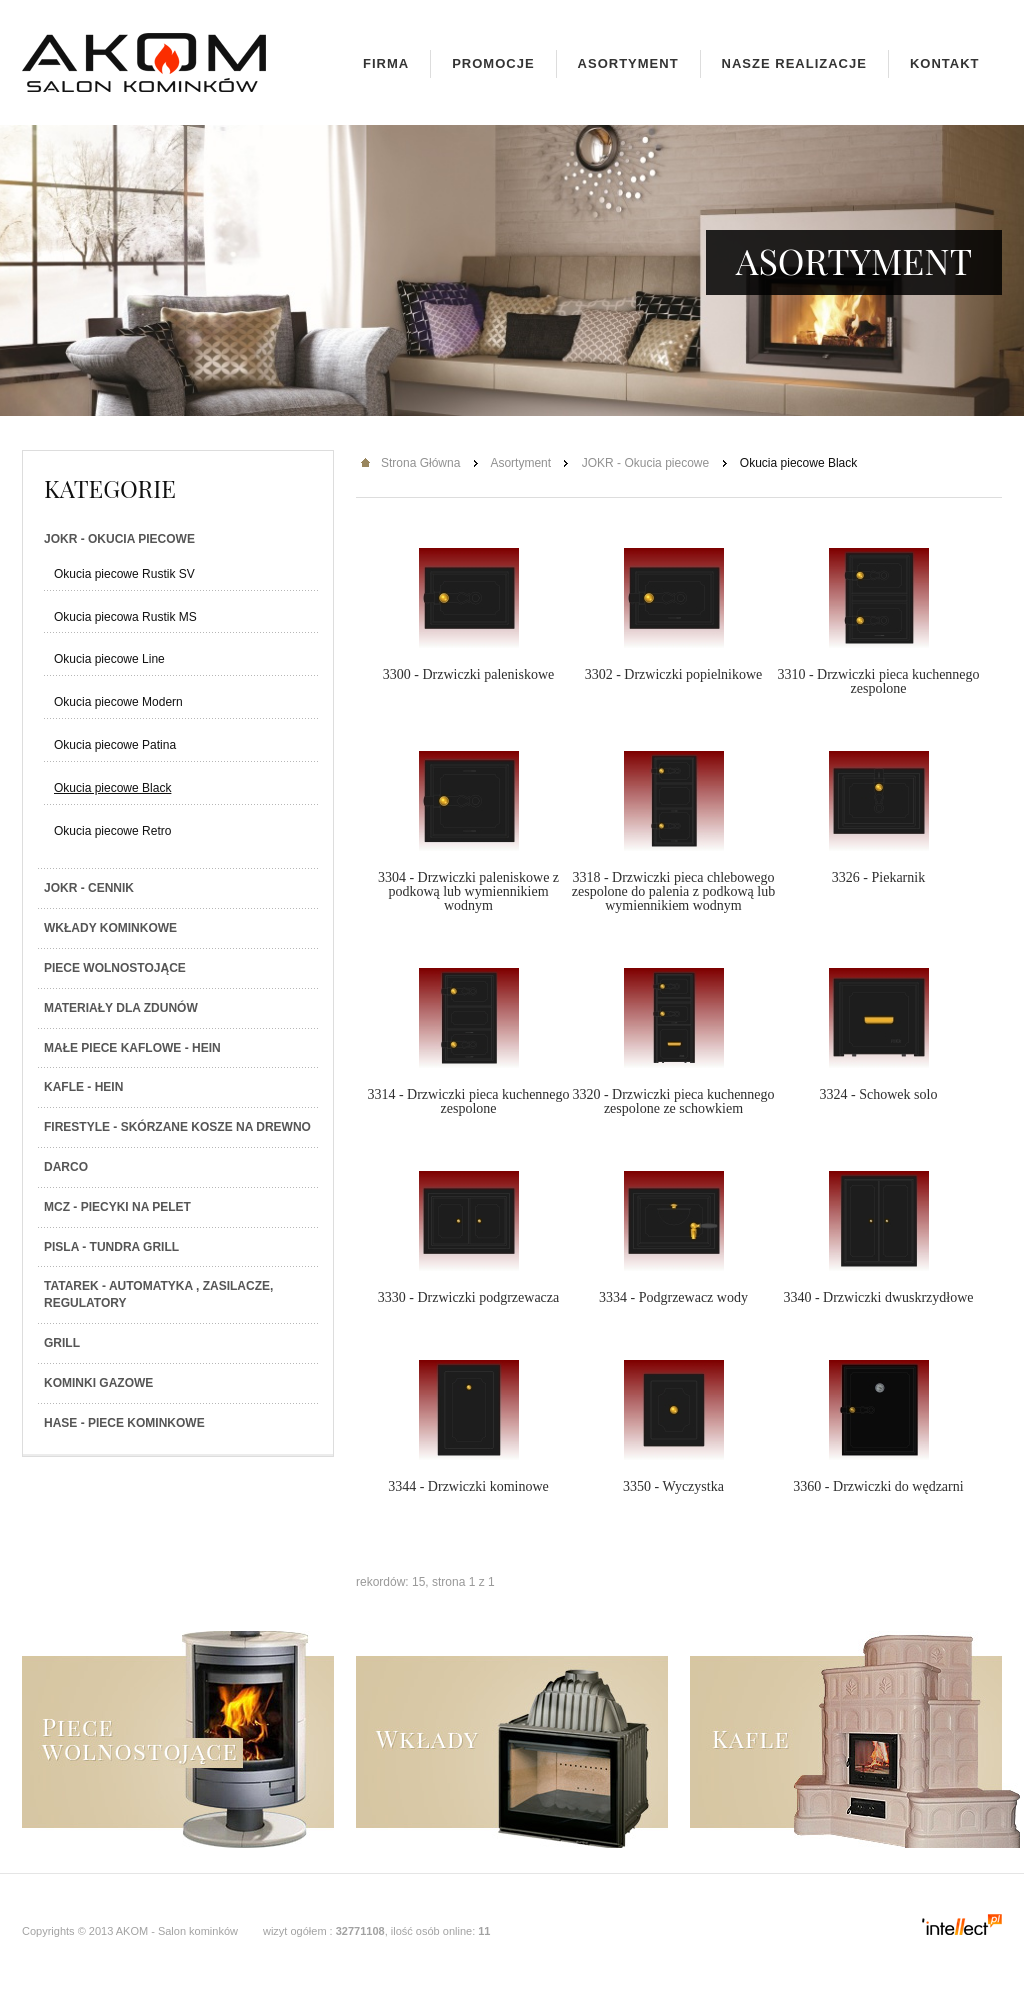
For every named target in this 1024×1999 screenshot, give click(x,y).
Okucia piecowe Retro (112, 831)
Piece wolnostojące (115, 968)
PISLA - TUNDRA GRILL (111, 1247)
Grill (62, 1343)
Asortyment (628, 63)
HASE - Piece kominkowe (124, 1423)
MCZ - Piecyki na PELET (117, 1207)
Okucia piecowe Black (112, 788)
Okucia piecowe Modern (118, 702)
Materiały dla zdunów (121, 1008)
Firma (386, 63)
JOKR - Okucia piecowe (119, 539)
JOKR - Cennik (89, 888)
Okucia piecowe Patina (115, 745)
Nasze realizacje (794, 63)
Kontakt (945, 63)
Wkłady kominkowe (110, 928)
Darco (66, 1167)
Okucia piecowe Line (109, 659)
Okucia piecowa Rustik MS (125, 617)
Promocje (493, 63)
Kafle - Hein (83, 1087)
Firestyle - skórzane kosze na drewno (177, 1127)
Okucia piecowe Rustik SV (124, 574)
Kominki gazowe (98, 1383)
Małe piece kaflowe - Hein (132, 1048)
